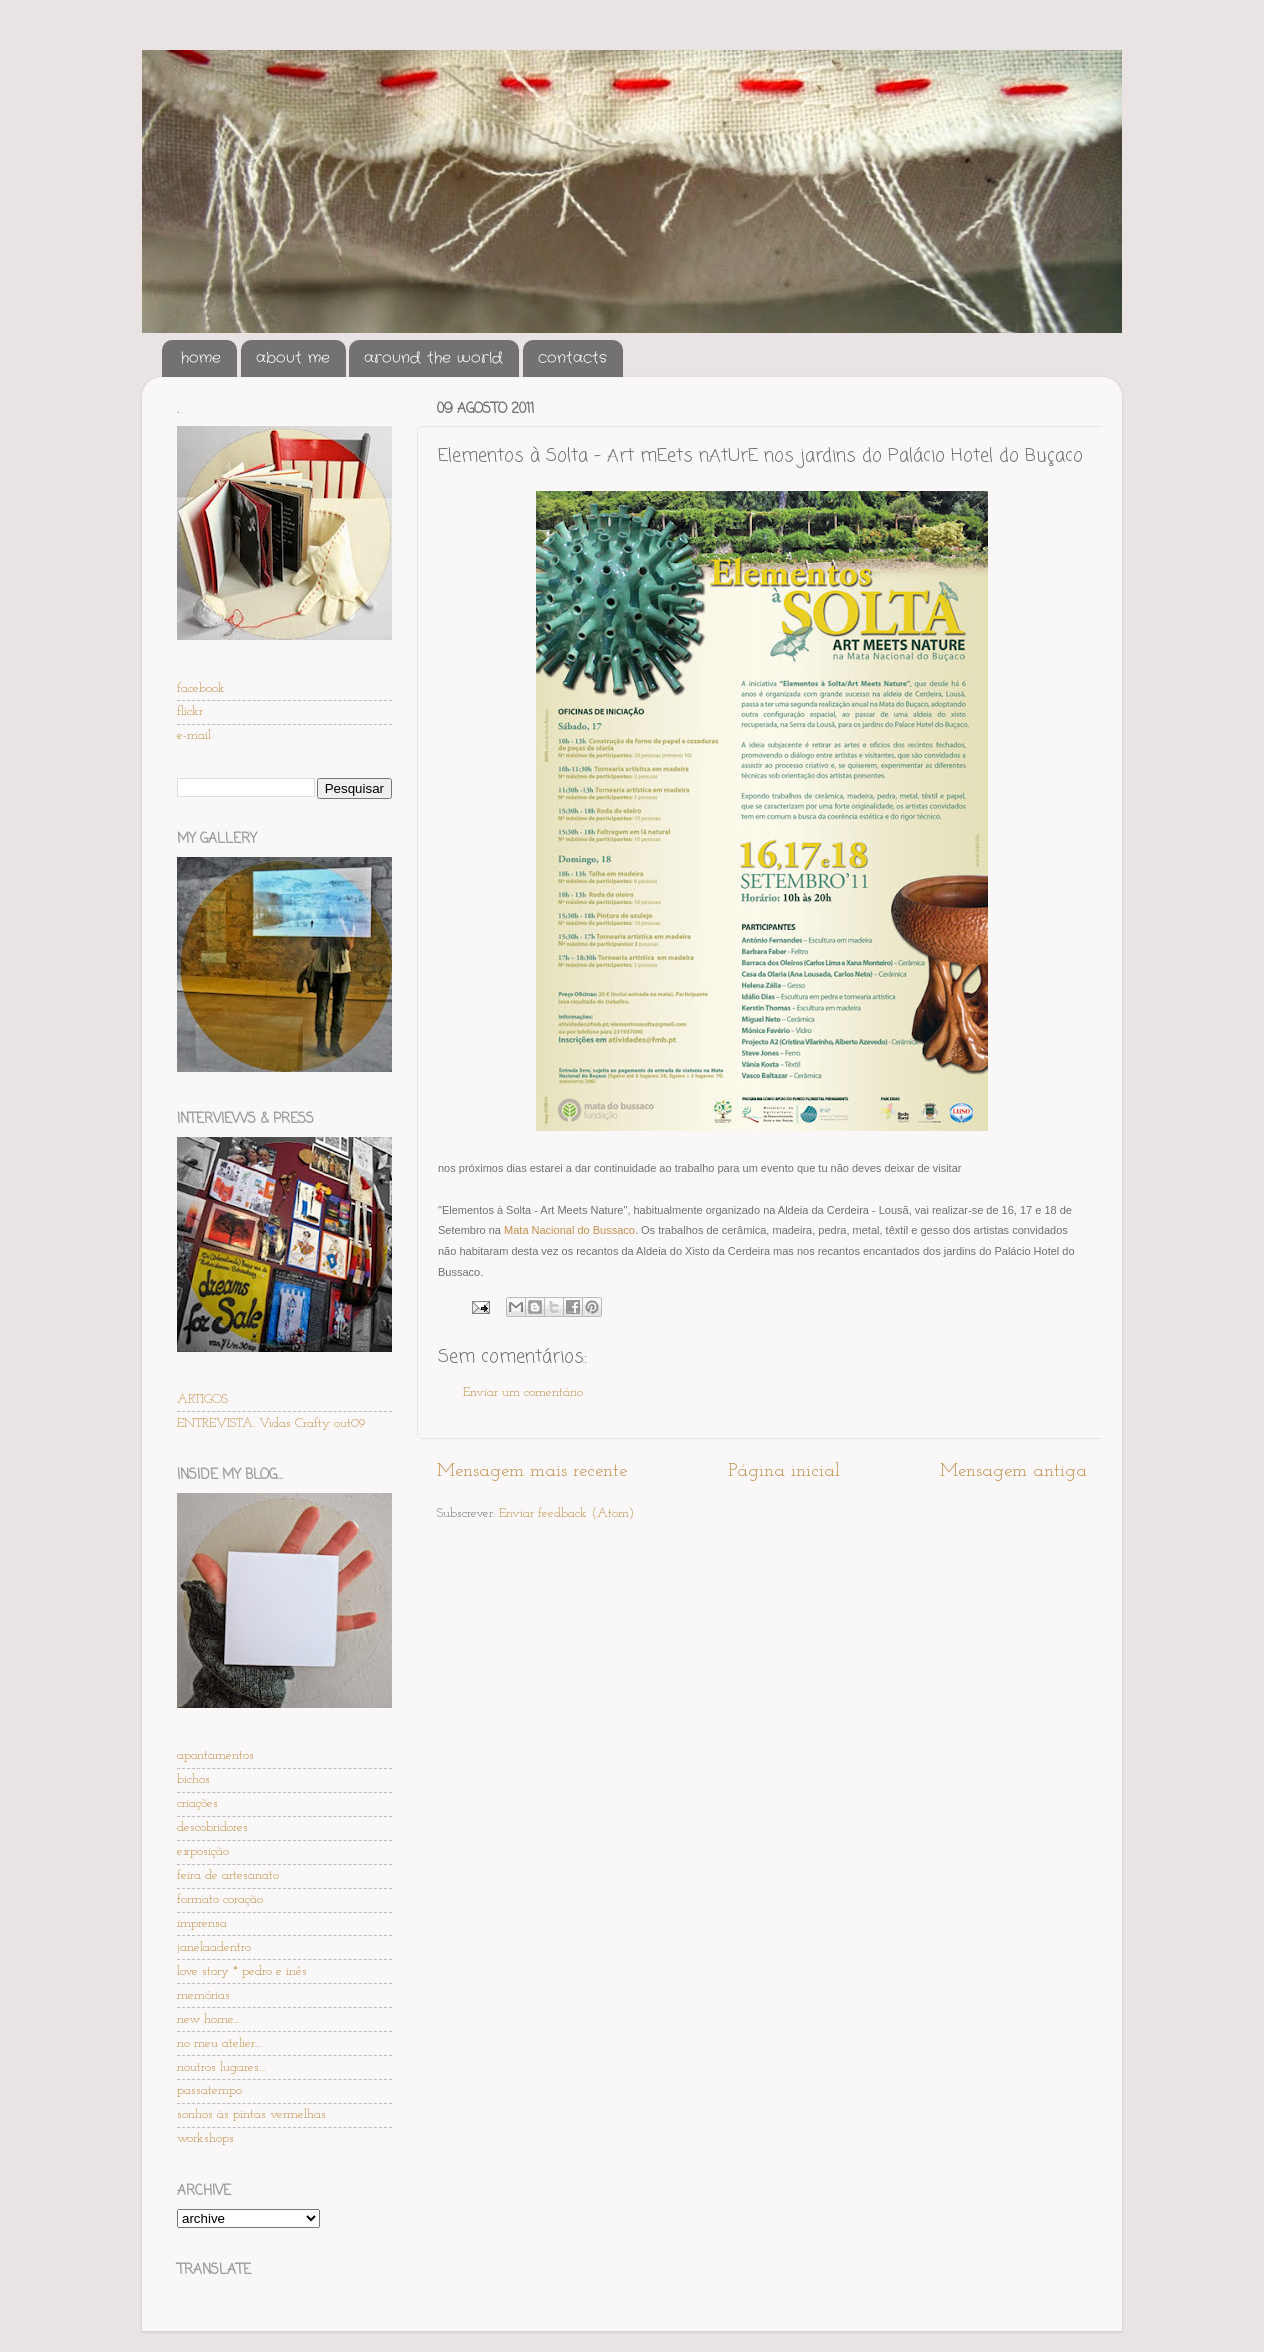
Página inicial (784, 1471)
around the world (433, 358)
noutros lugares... (221, 2067)
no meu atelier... (219, 2043)
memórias (203, 1995)
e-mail (194, 735)
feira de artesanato (228, 1875)
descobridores (212, 1827)
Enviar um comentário (523, 1392)
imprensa (202, 1923)
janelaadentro (214, 1947)
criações (197, 1803)
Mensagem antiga (1013, 1471)
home (201, 358)
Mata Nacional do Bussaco (569, 1230)
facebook (201, 688)
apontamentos (215, 1755)
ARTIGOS (202, 1399)
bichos (193, 1779)
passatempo (209, 2090)
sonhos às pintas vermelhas (251, 2114)
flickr (190, 711)
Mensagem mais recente (532, 1471)
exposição (203, 1851)
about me (293, 358)
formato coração (220, 1899)
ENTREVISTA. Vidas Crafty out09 (271, 1423)
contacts (572, 358)
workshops (205, 2138)
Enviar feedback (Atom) (566, 1513)
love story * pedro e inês (242, 1971)
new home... (208, 2019)
